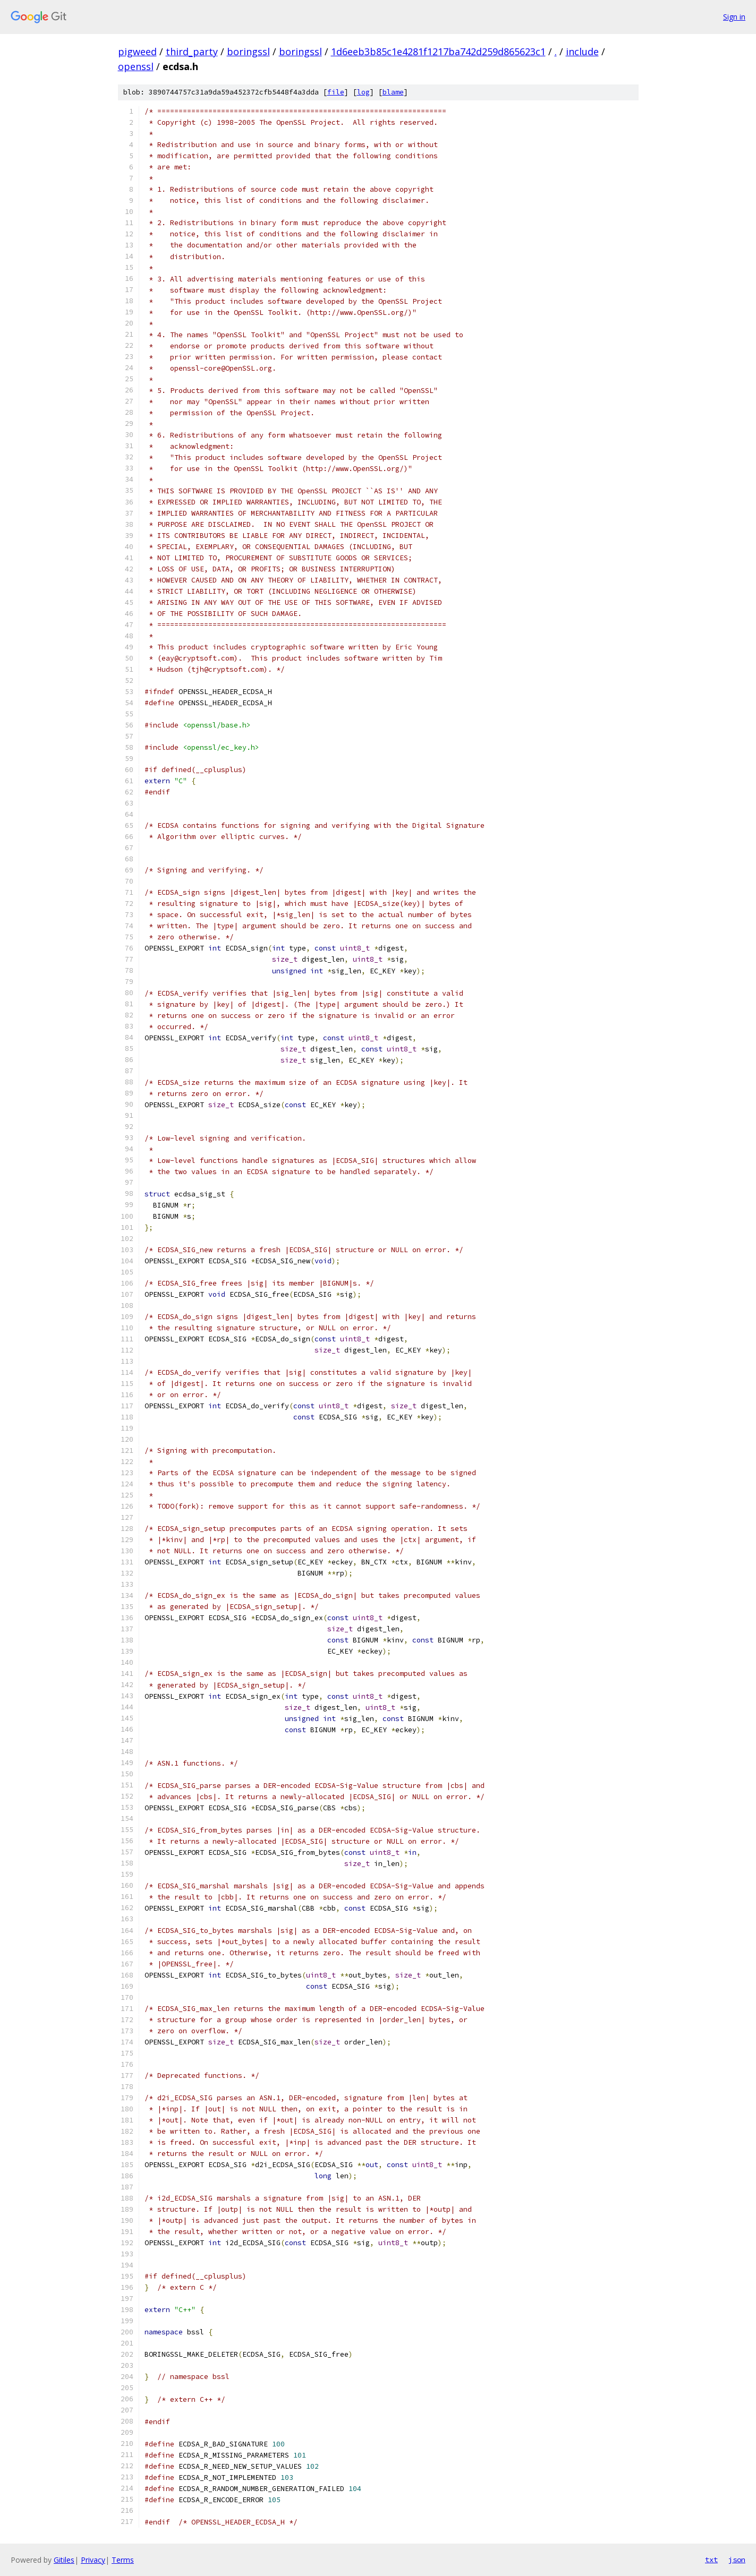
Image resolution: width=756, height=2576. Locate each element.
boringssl (248, 51)
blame (393, 92)
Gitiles (64, 2560)
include (582, 51)
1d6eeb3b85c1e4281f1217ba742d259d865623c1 (438, 51)
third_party (192, 51)
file (335, 92)
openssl (136, 66)
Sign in (734, 17)
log (363, 92)
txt (711, 2559)
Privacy (93, 2560)
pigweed (137, 51)
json (736, 2559)
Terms (123, 2560)
